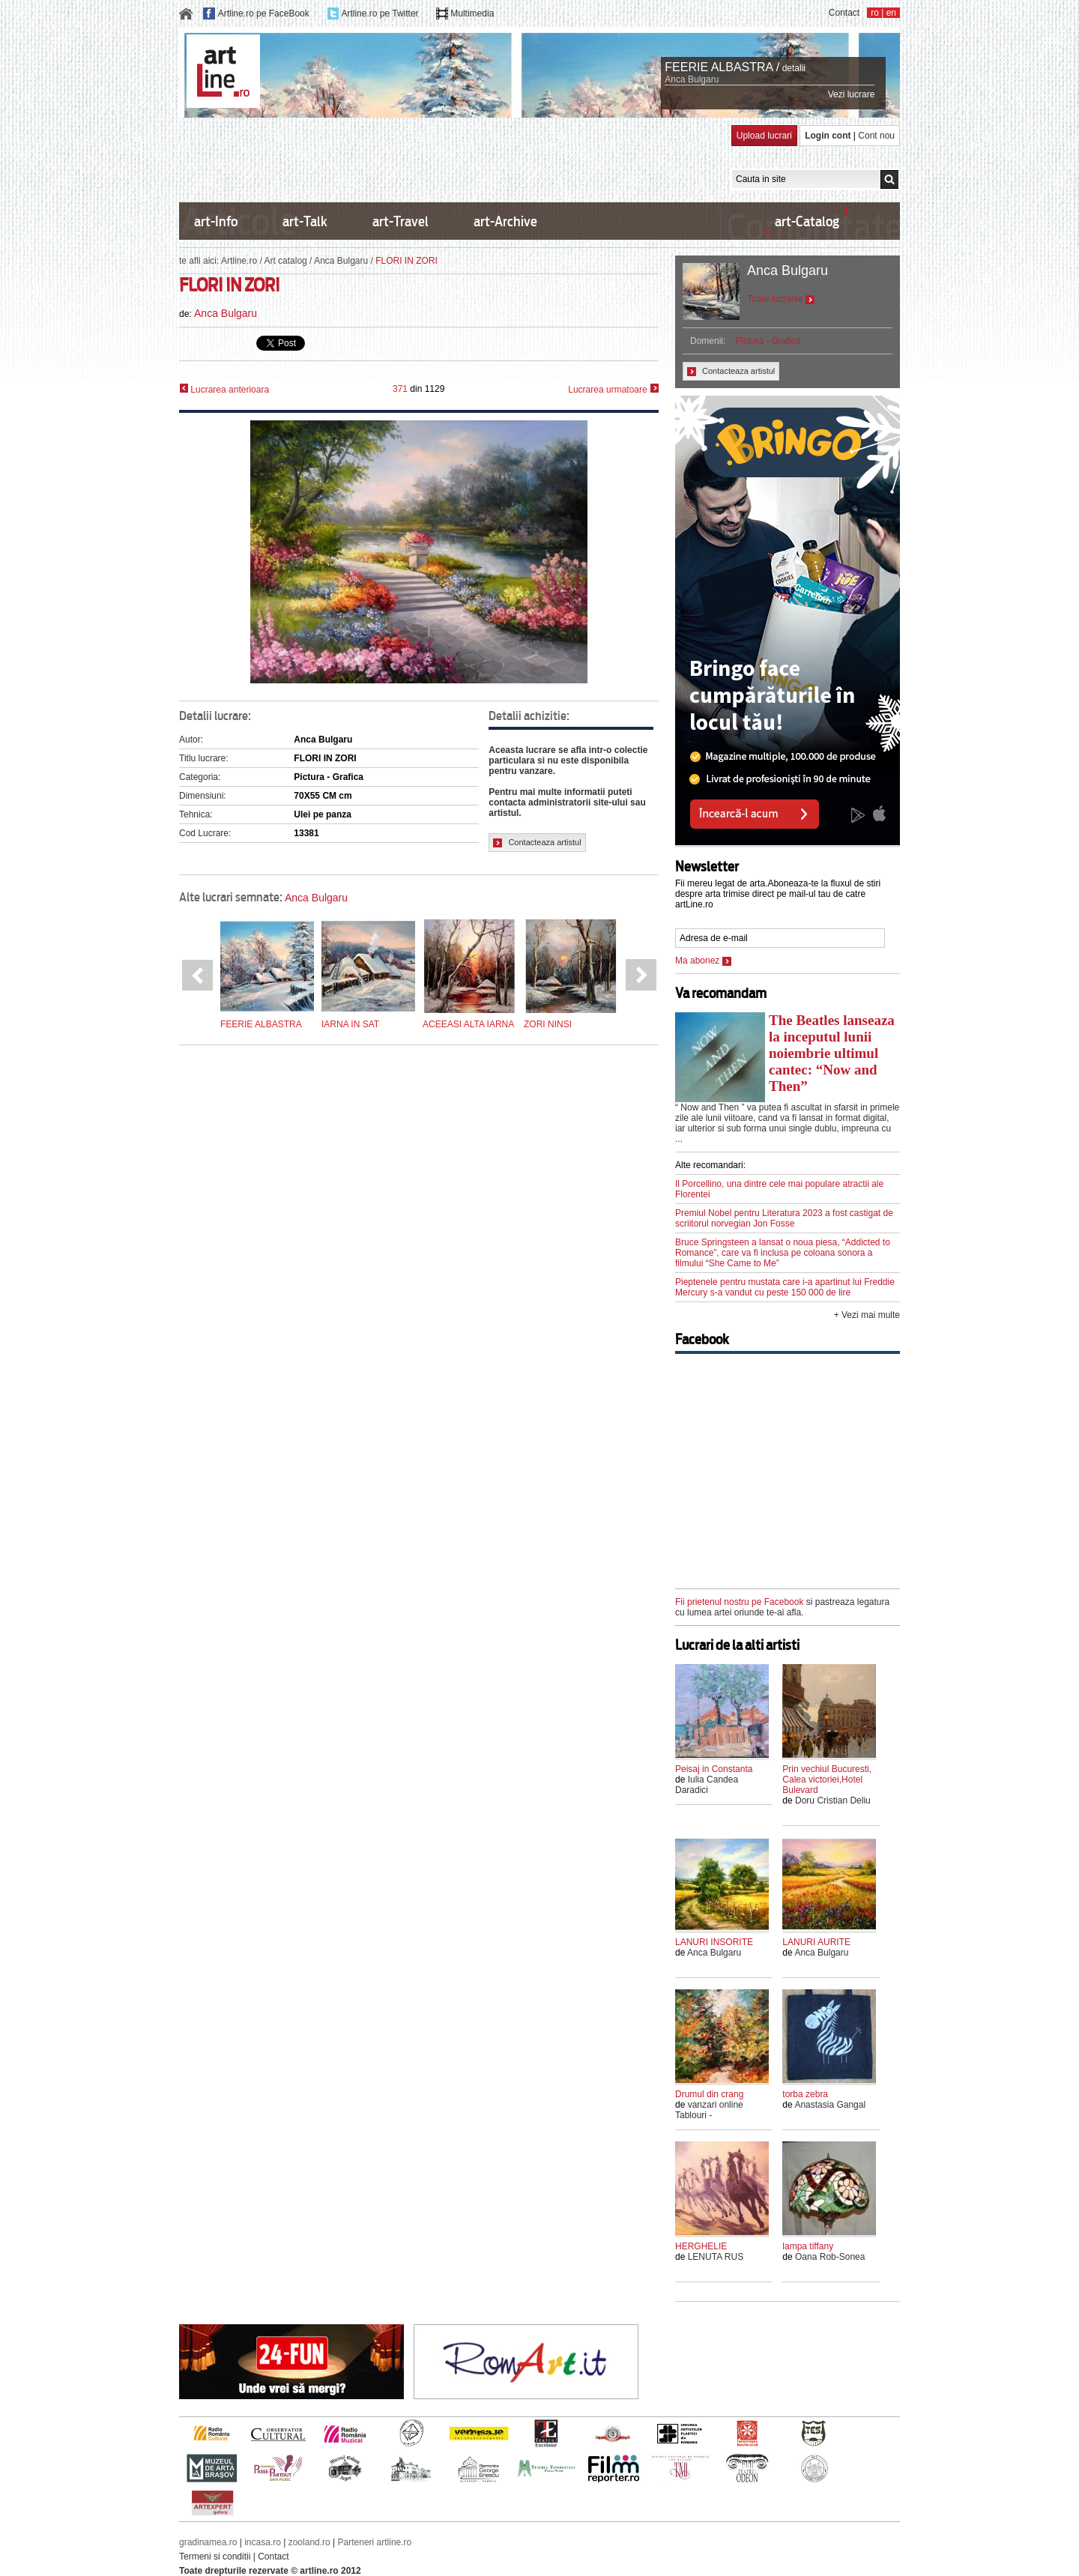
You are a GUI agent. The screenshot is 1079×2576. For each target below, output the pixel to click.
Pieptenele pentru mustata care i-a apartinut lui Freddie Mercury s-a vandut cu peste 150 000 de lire (785, 1287)
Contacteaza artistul (537, 842)
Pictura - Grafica (768, 341)
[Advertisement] (452, 159)
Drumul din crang (709, 2094)
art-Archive (505, 221)
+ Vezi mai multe (867, 1315)
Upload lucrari (764, 135)
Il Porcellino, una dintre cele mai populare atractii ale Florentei (779, 1189)
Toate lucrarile (780, 299)
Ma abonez (703, 960)
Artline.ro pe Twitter (379, 13)
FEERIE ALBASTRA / (722, 67)
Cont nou (876, 135)
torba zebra (805, 2094)
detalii (794, 68)
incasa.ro (262, 2542)
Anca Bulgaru (692, 79)
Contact (844, 12)
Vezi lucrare (851, 94)
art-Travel (400, 221)
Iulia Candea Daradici (706, 1784)
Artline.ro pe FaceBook (263, 13)
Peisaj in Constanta (713, 1769)
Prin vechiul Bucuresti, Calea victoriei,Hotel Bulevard (826, 1779)
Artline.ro (239, 261)
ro (875, 12)
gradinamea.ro (208, 2542)
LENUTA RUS (715, 2257)
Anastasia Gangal (829, 2104)
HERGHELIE (701, 2246)
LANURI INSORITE (714, 1942)
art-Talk (304, 221)
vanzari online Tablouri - (709, 2109)
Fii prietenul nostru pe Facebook (739, 1602)
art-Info (216, 221)
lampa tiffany (807, 2246)
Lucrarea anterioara (224, 389)
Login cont (827, 135)
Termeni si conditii (214, 2556)
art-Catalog (807, 221)
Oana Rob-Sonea (830, 2257)
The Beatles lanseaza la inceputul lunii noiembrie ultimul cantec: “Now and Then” (832, 1053)
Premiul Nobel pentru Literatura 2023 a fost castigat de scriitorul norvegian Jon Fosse (784, 1218)
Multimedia (472, 13)
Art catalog (285, 261)
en (891, 12)
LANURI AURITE (816, 1942)
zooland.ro (309, 2542)
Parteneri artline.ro (375, 2542)
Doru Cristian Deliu (833, 1800)
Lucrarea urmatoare (613, 389)
